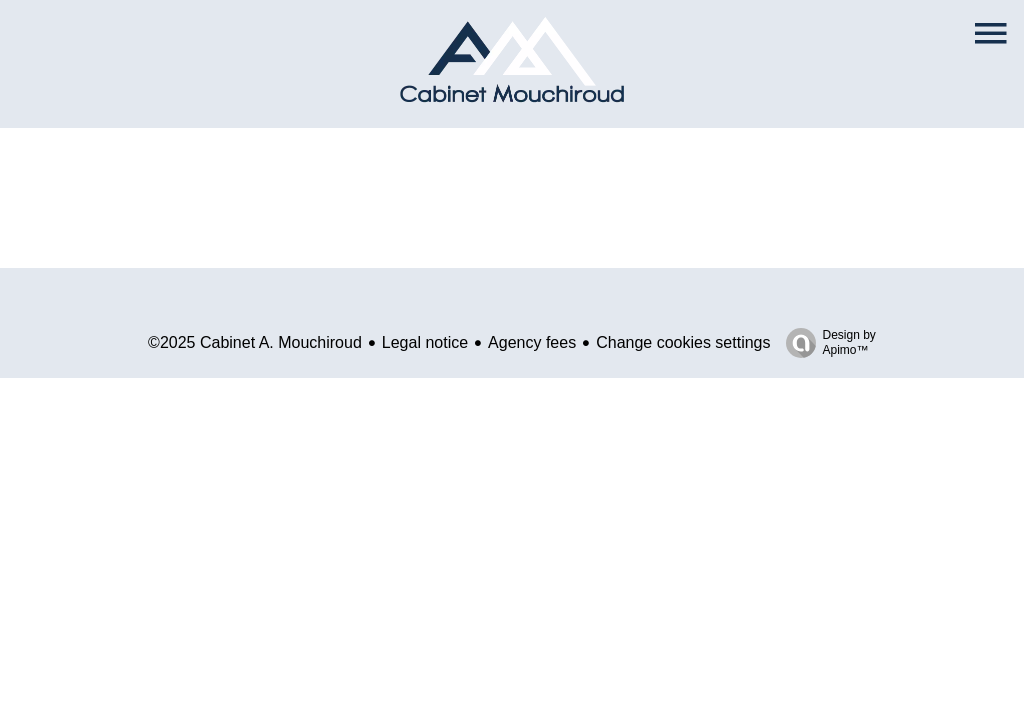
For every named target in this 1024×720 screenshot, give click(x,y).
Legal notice (425, 342)
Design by (826, 343)
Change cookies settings (683, 342)
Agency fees (532, 342)
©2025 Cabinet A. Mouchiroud (255, 342)
